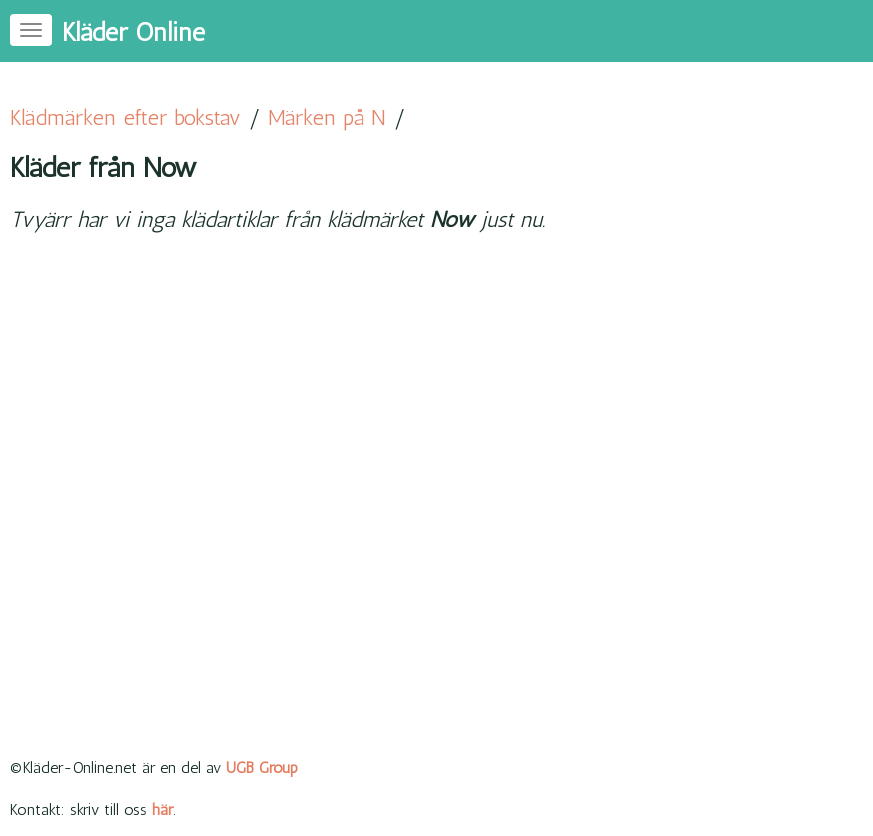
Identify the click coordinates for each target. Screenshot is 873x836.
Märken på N (327, 117)
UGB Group (262, 767)
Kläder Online (133, 32)
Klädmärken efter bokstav (125, 117)
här (162, 809)
